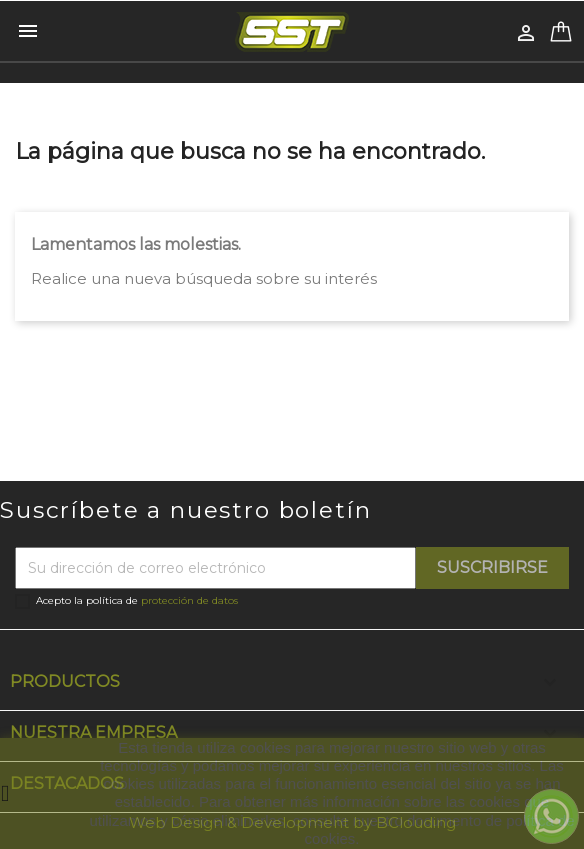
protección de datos (189, 600)
